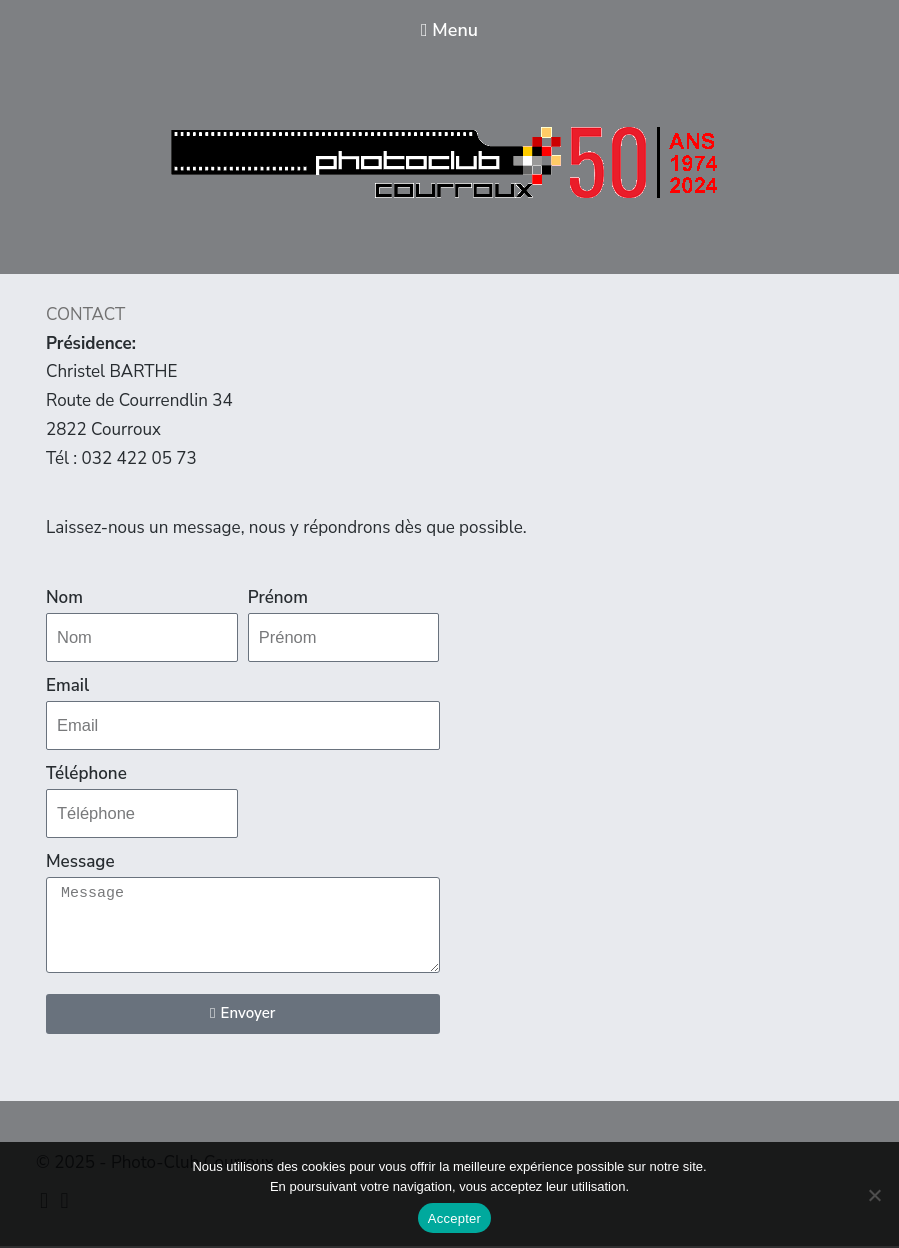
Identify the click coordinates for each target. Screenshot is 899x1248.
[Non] (874, 1195)
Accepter (454, 1218)
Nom (64, 597)
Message (80, 863)
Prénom (278, 597)
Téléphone (86, 774)
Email (67, 686)
